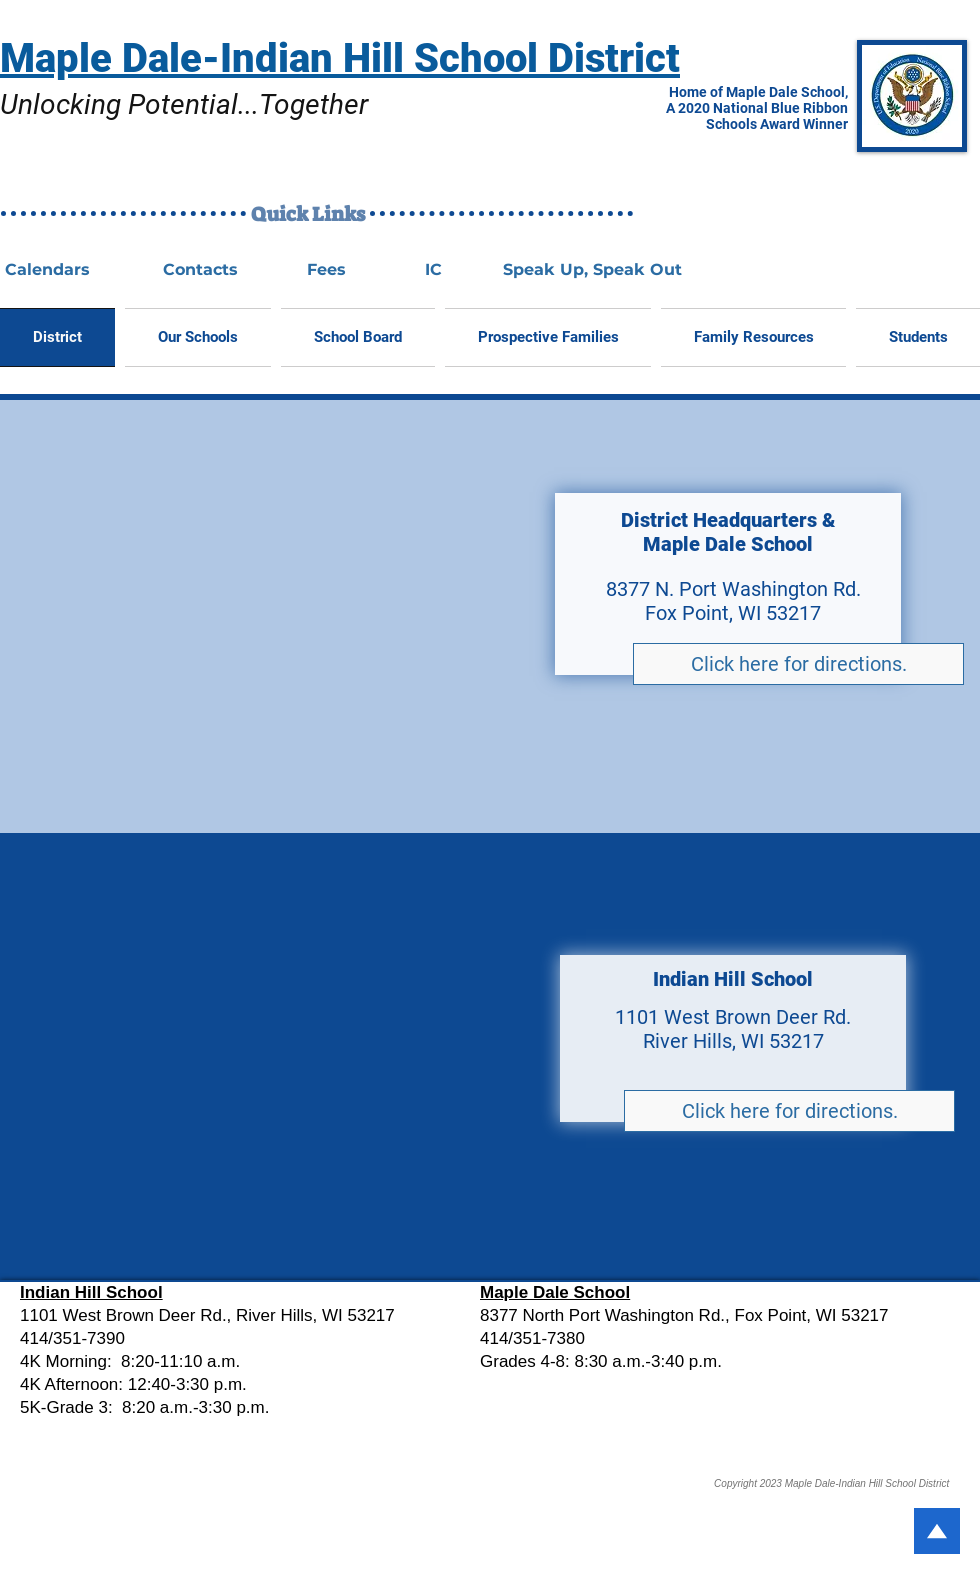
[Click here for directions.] (798, 664)
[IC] (433, 270)
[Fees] (326, 270)
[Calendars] (47, 270)
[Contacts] (200, 270)
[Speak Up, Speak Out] (592, 270)
